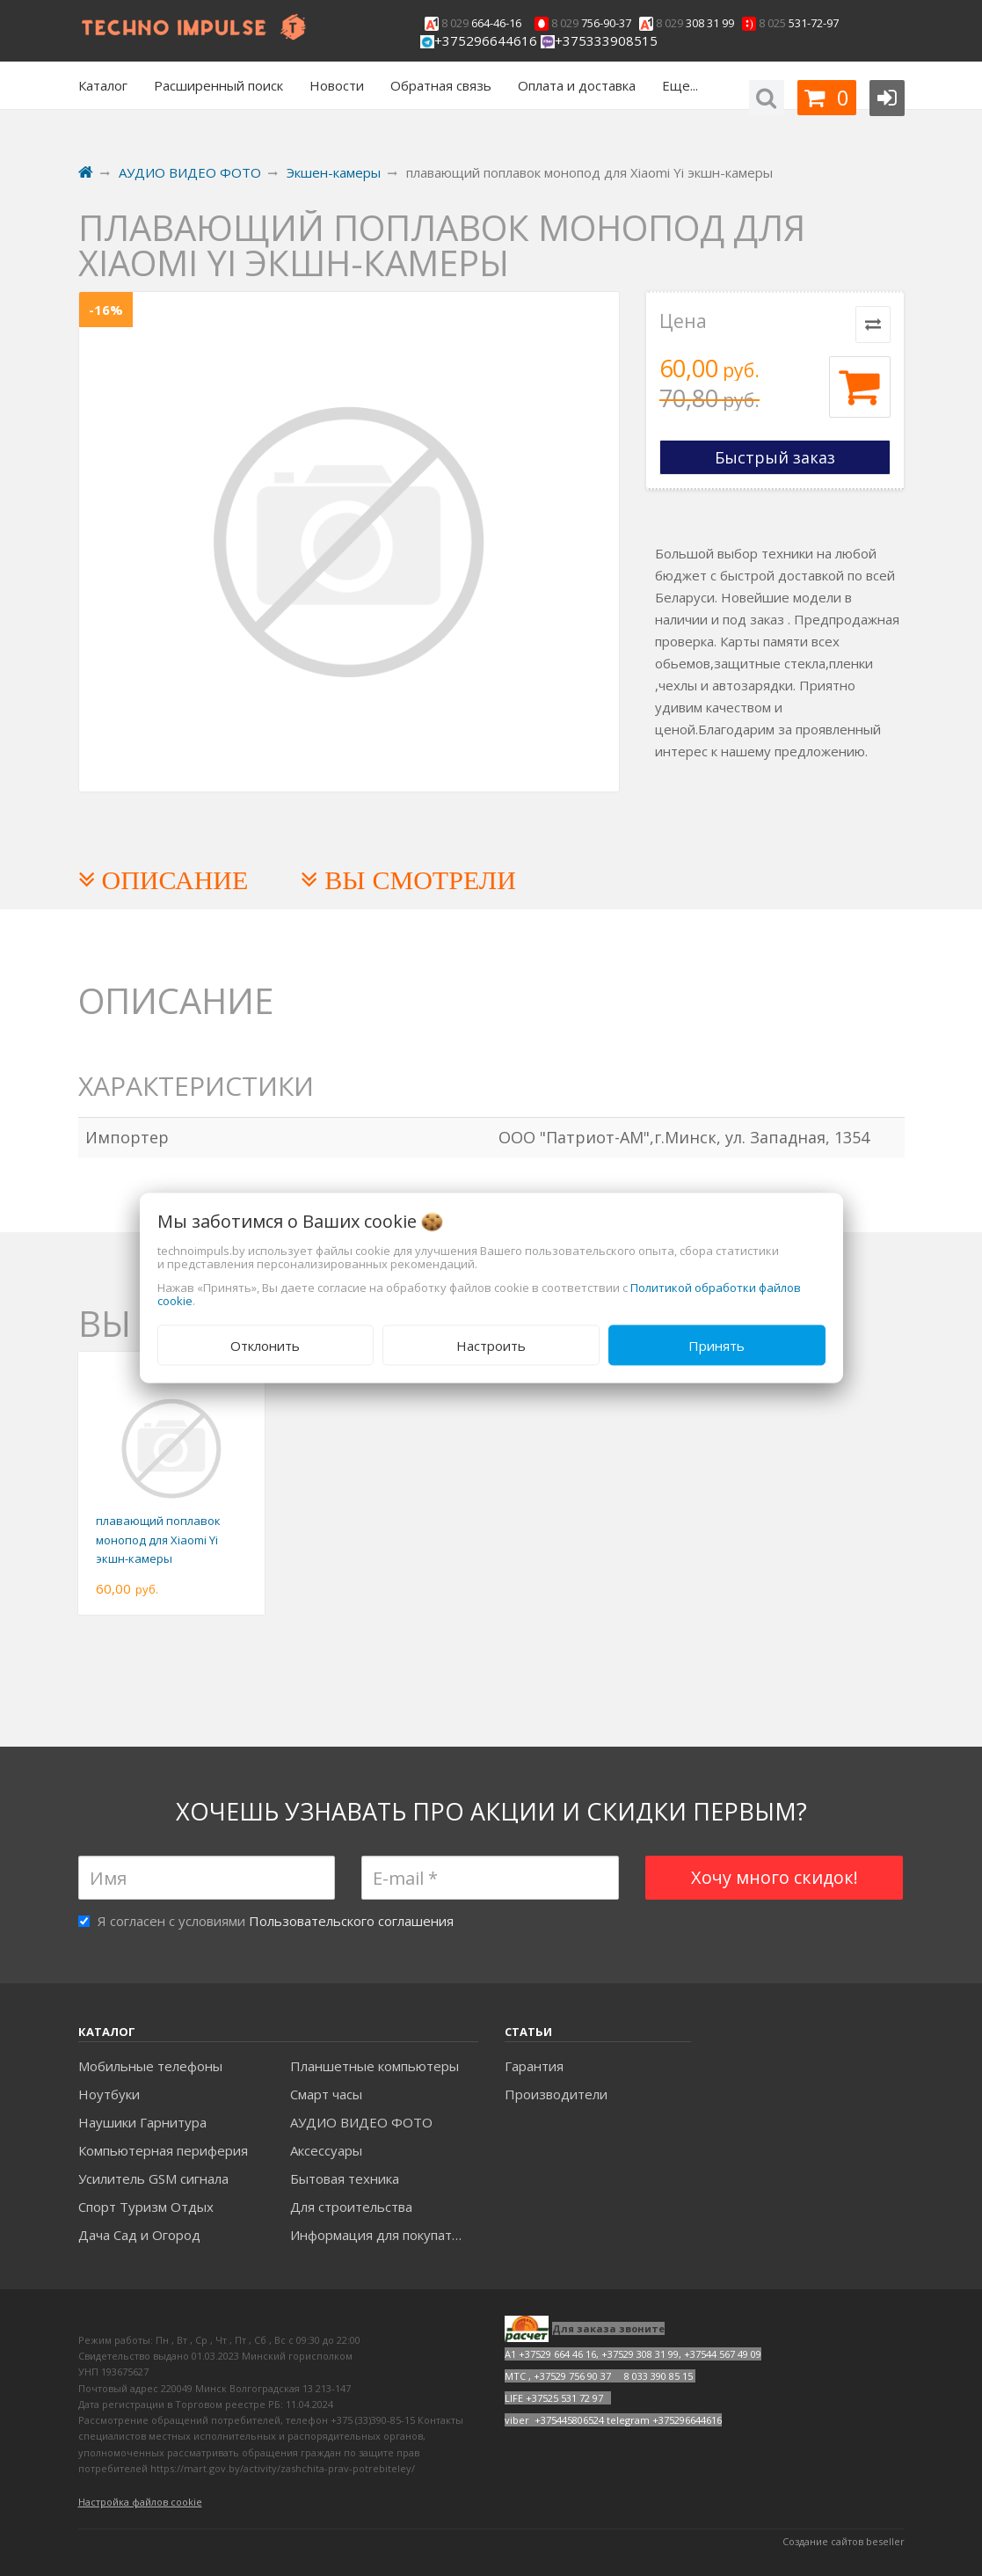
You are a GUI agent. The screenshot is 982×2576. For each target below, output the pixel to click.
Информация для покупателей (383, 2235)
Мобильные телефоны (150, 2066)
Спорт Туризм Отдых (146, 2206)
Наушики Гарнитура (142, 2122)
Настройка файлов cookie (140, 2501)
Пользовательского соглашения (351, 1921)
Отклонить (265, 1345)
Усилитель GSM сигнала (153, 2178)
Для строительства (351, 2206)
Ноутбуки (109, 2094)
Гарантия (534, 2066)
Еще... (680, 85)
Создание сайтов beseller (843, 2541)
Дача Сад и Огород (139, 2235)
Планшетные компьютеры (374, 2066)
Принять (716, 1345)
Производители (556, 2094)
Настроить (491, 1345)
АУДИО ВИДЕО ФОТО (361, 2122)
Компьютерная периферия (163, 2150)
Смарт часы (326, 2094)
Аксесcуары (326, 2150)
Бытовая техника (344, 2178)
